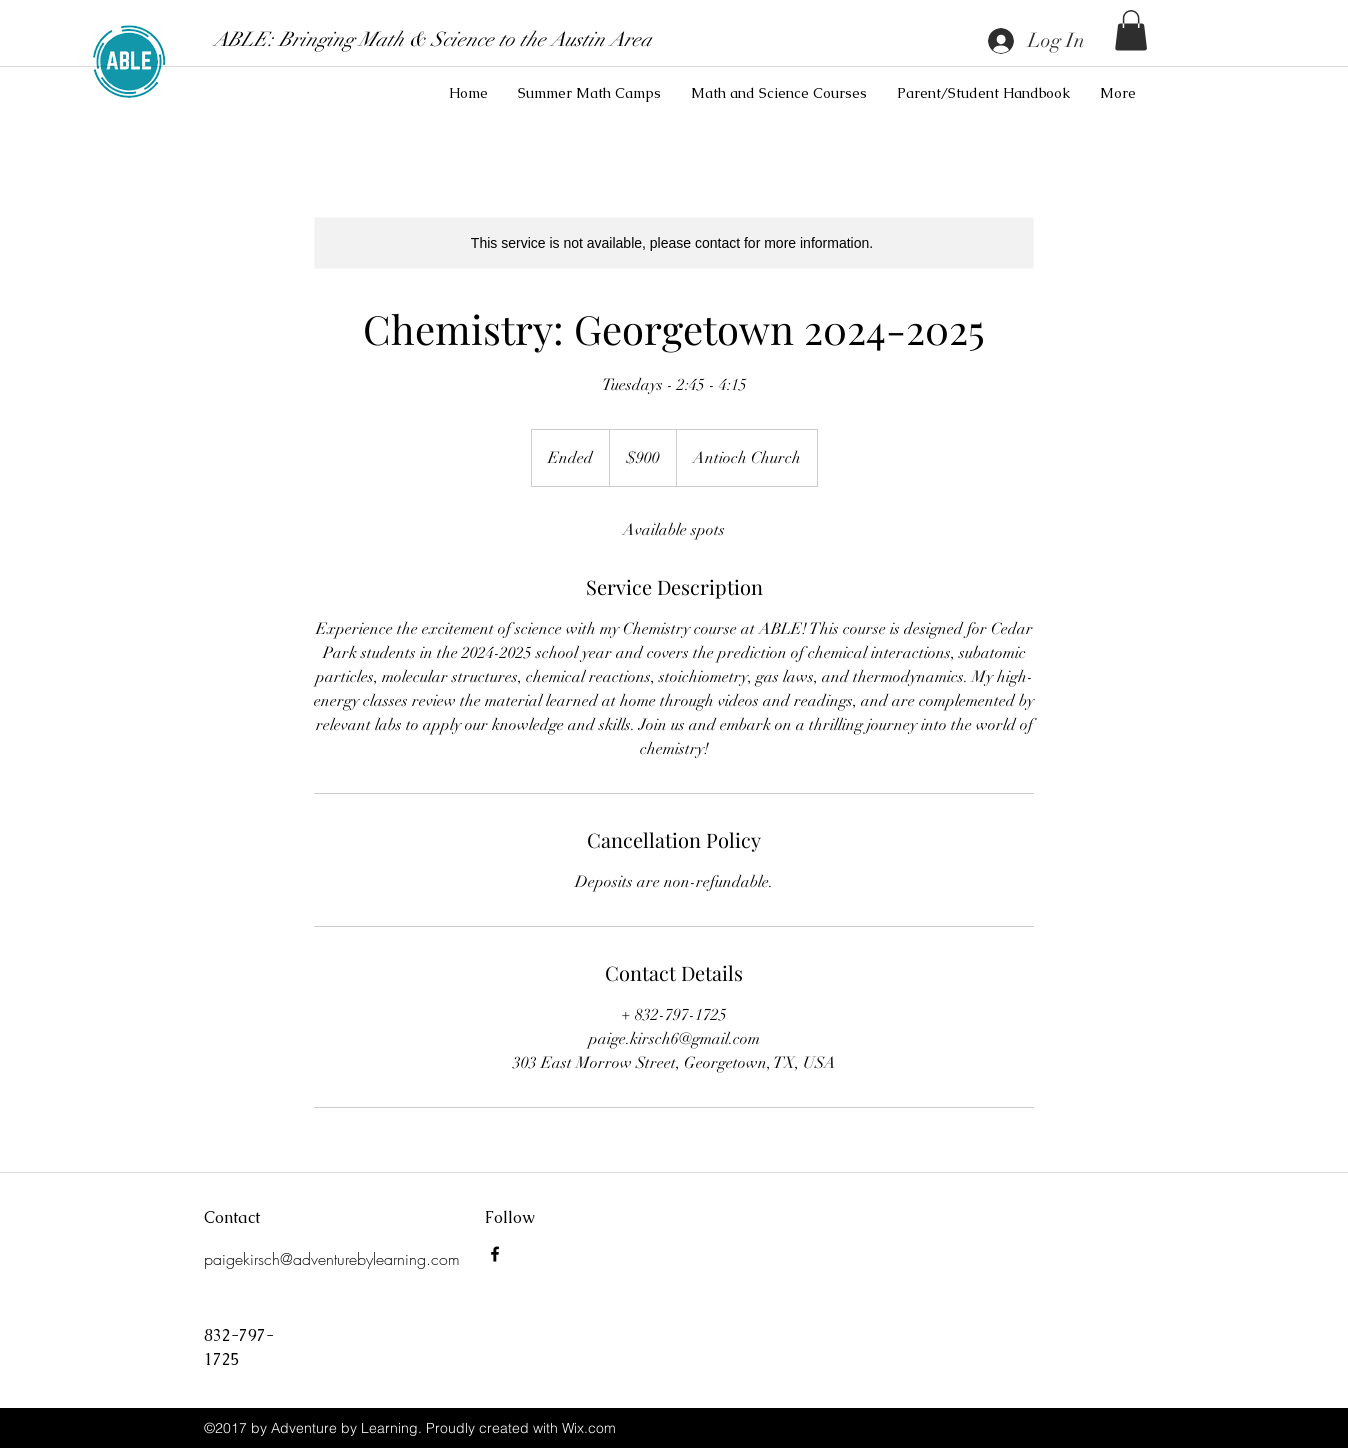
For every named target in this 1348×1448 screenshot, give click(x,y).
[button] (1131, 30)
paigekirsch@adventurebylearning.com (332, 1259)
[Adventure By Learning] (495, 1254)
